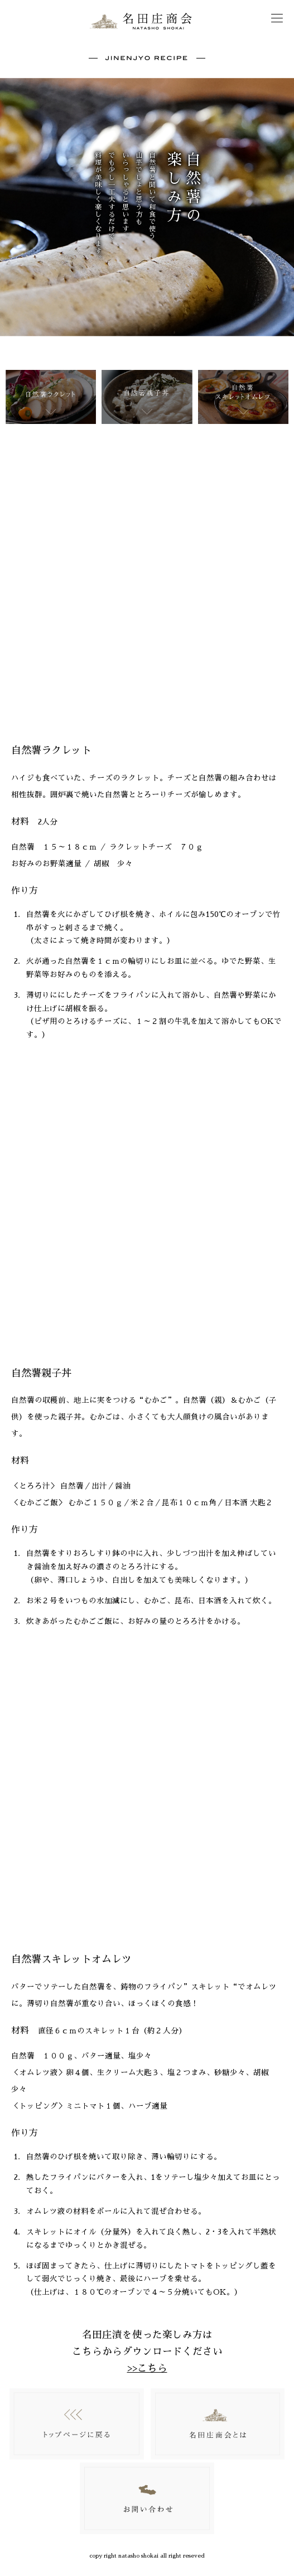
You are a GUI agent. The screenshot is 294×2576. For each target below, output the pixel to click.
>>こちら (147, 2368)
